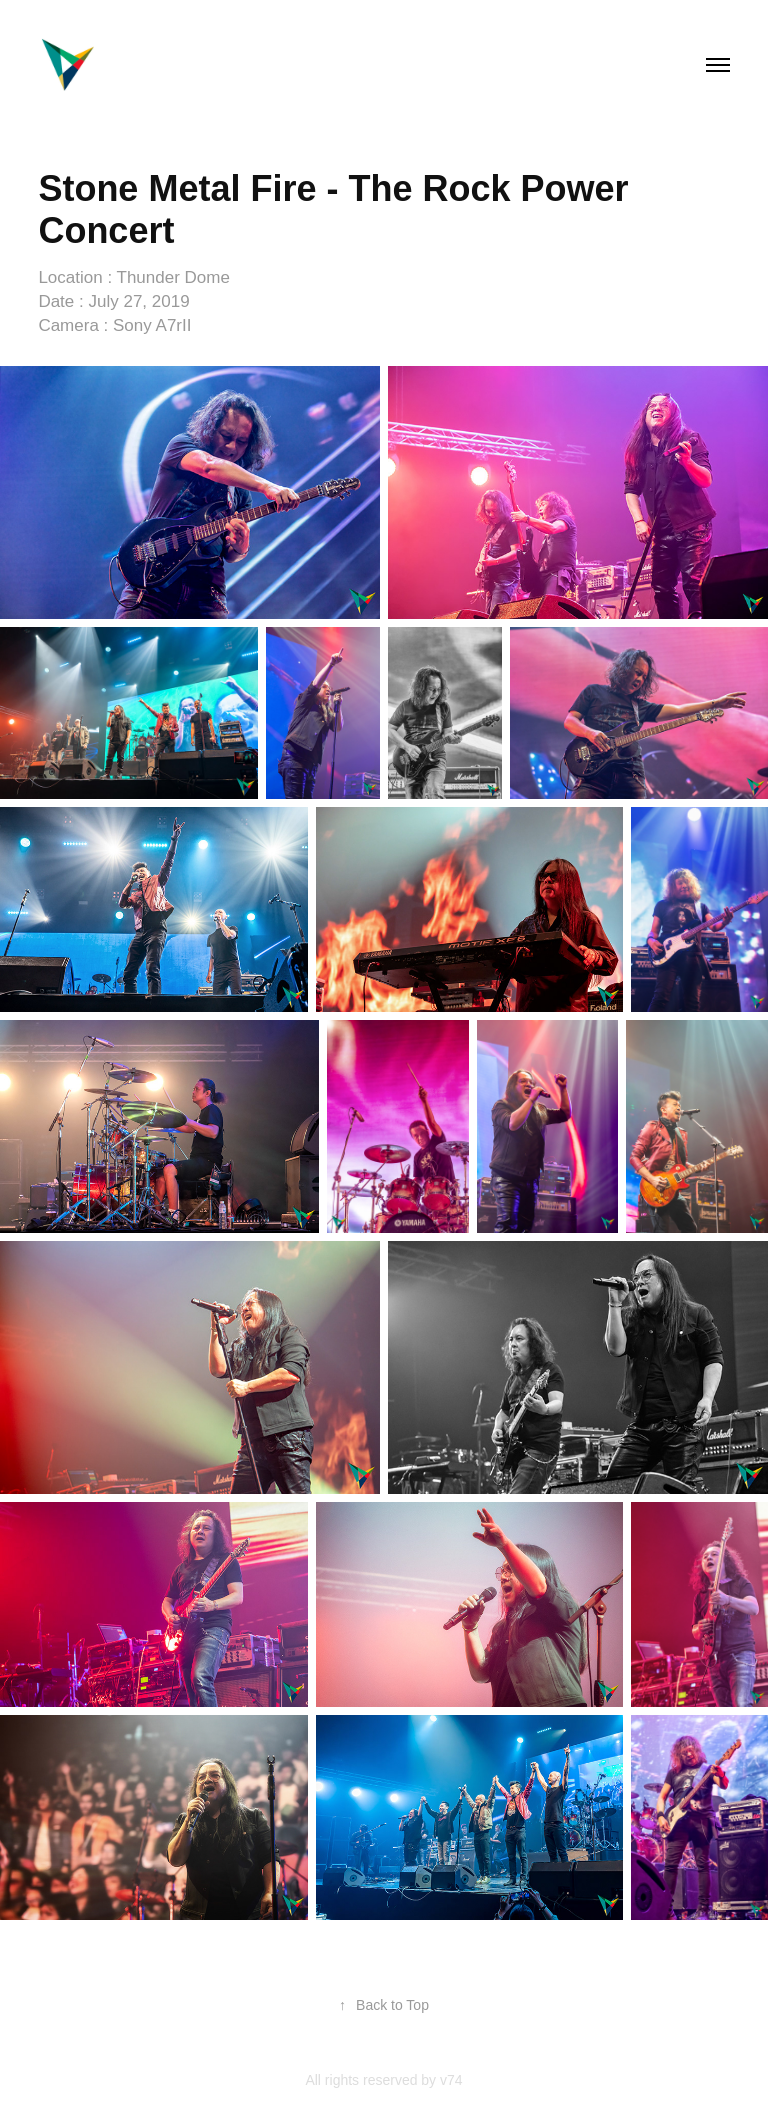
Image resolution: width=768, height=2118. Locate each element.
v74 (451, 2080)
